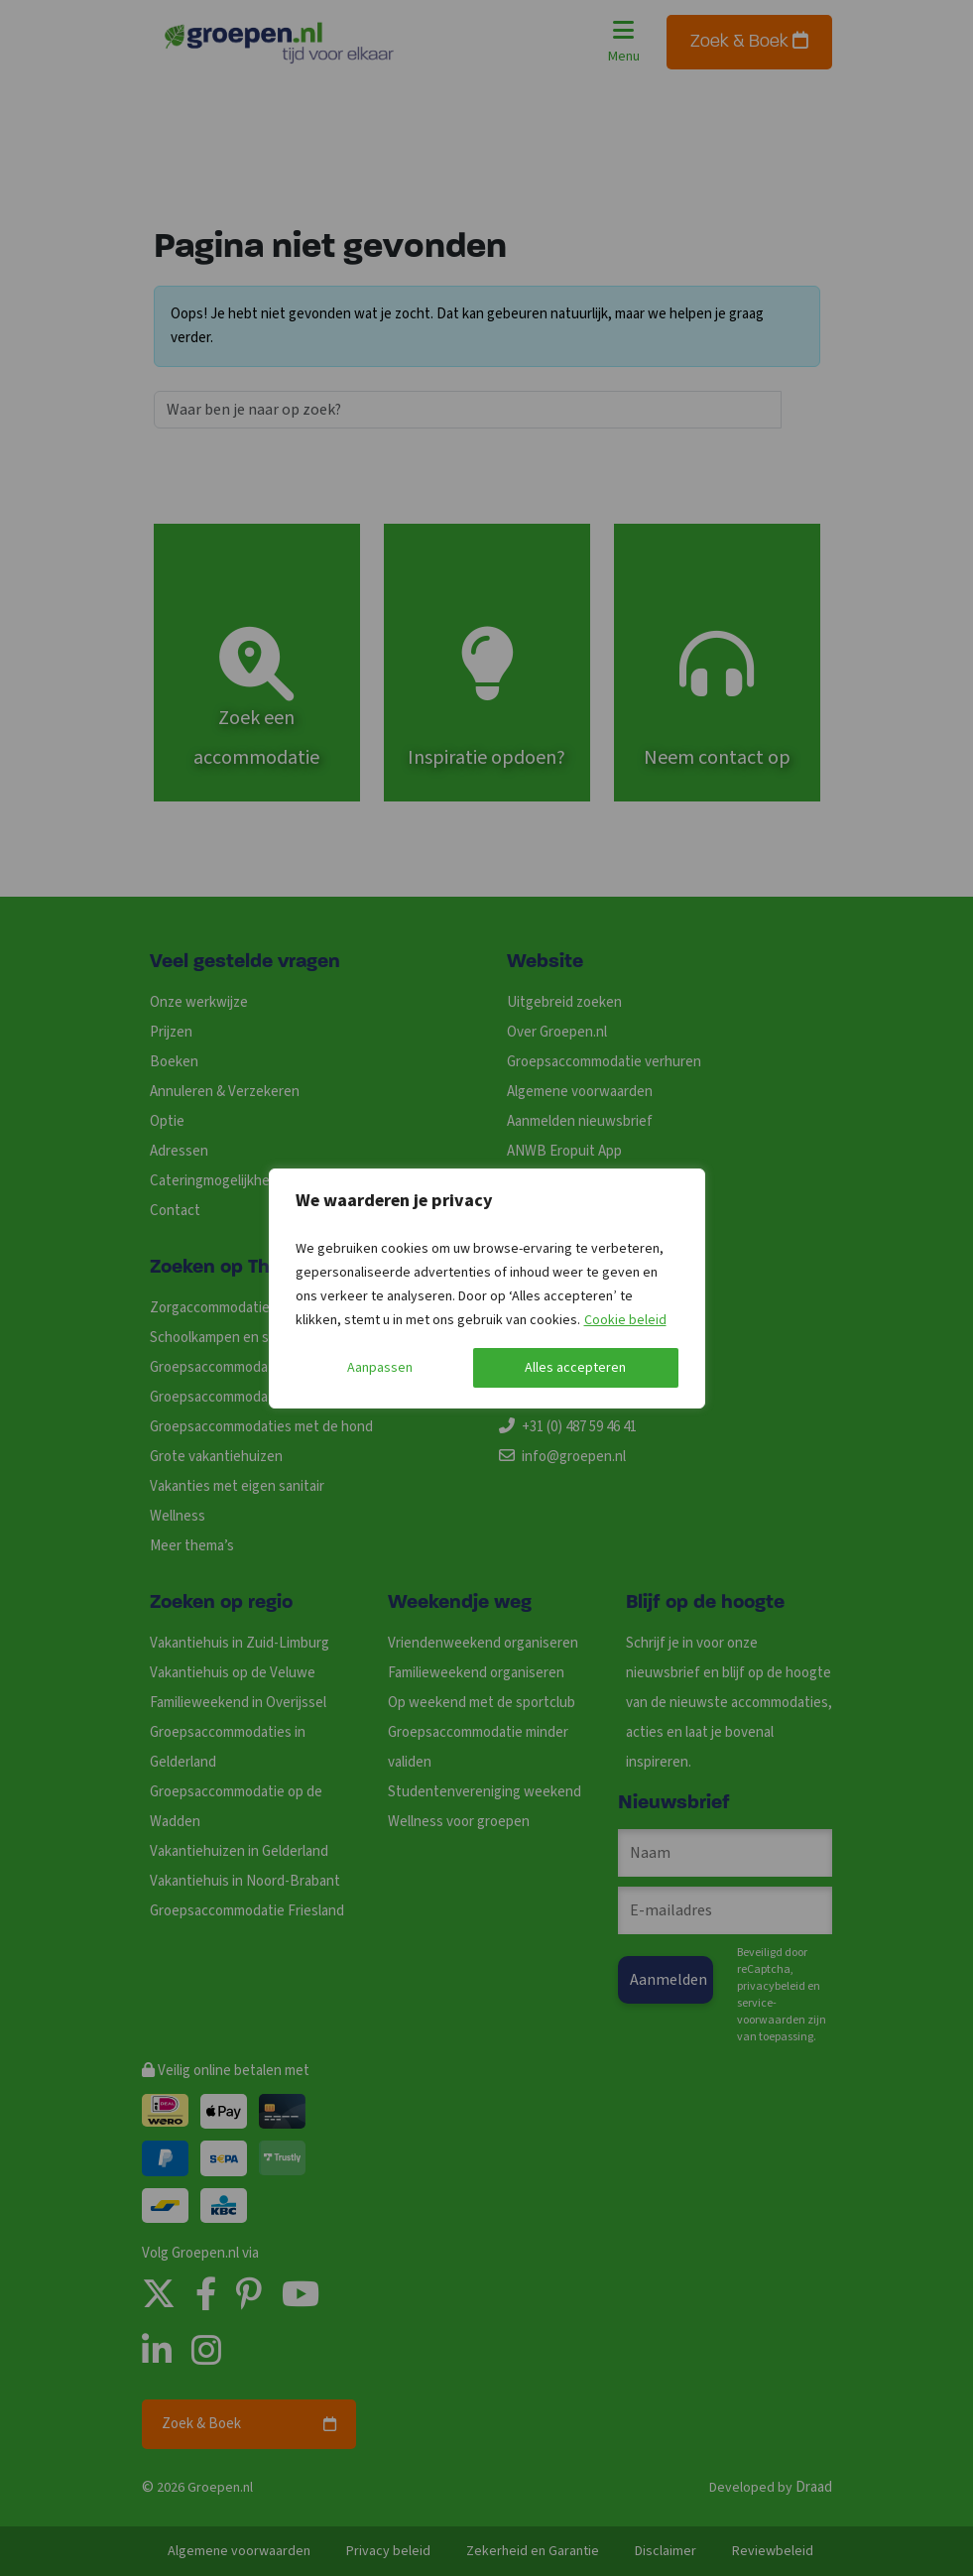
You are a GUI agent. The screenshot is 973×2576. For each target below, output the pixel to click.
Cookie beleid (625, 1320)
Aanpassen (380, 1368)
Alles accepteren (575, 1368)
